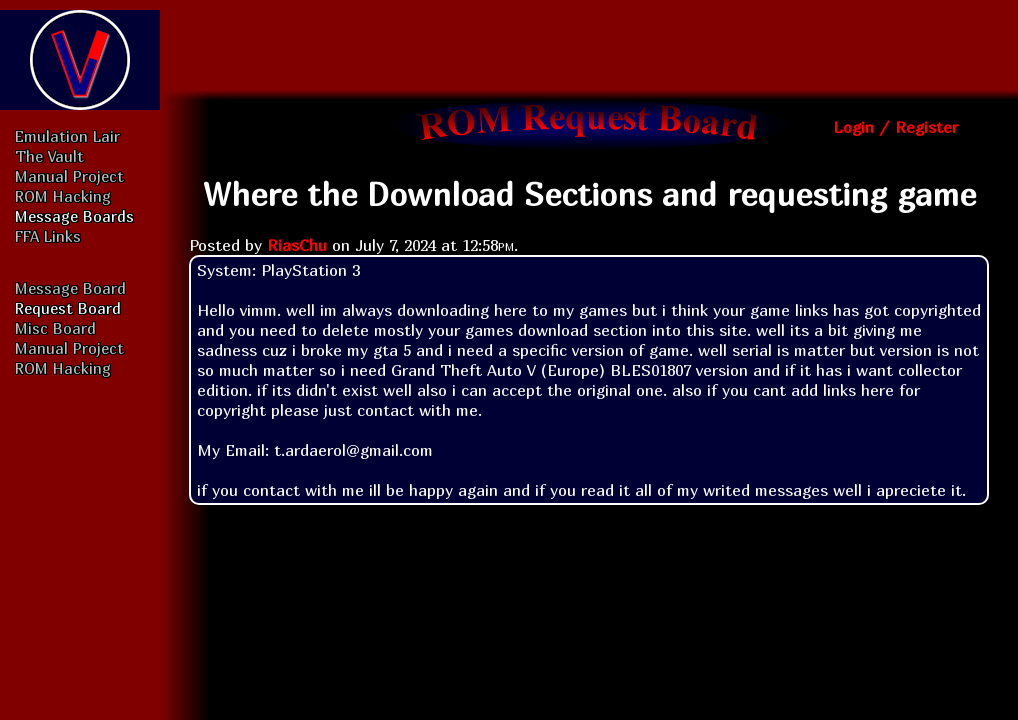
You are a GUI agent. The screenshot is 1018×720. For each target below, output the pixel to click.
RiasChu (297, 245)
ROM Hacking (63, 196)
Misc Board (55, 328)
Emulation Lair (67, 136)
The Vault (49, 156)
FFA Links (48, 236)
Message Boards (74, 216)
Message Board (70, 288)
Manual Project (69, 176)
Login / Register (895, 127)
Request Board (68, 308)
